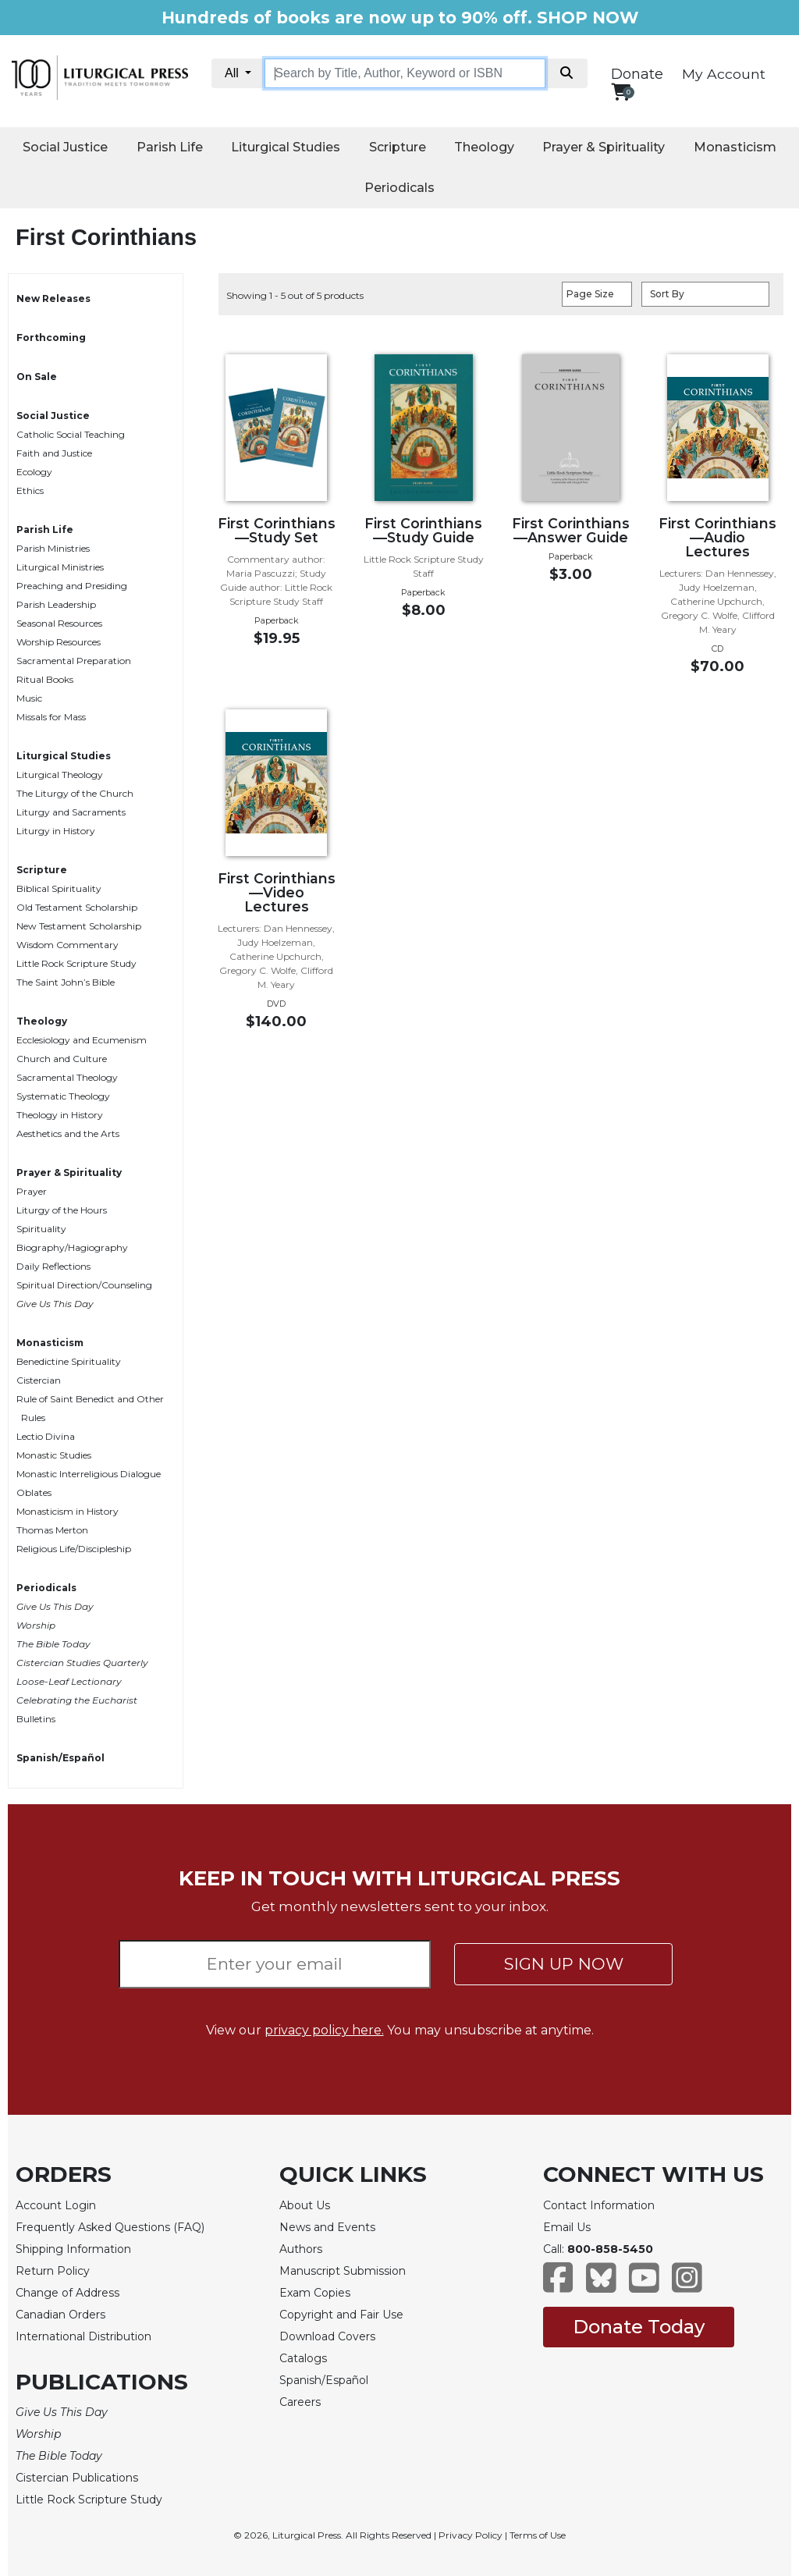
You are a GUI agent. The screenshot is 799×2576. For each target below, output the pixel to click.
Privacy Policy (470, 2535)
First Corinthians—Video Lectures (277, 892)
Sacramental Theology (67, 1077)
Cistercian (38, 1380)
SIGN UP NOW (563, 1964)
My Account (723, 74)
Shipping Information (73, 2249)
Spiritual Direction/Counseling (84, 1285)
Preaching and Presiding (71, 586)
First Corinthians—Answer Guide (571, 530)
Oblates (33, 1492)
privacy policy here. (324, 2030)
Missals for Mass (51, 717)
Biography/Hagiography (72, 1247)
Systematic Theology (63, 1096)
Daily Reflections (53, 1266)
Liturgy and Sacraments (71, 812)
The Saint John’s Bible (65, 982)
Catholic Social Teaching (70, 434)
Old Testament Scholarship (76, 907)
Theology (484, 147)
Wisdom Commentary (67, 944)
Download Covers (327, 2336)
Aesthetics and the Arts (67, 1133)
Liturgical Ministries (60, 567)
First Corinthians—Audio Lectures (717, 537)
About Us (304, 2205)
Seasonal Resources (59, 623)
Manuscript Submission (342, 2271)
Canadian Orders (60, 2315)
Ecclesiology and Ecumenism (81, 1040)
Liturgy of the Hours (61, 1210)
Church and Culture (61, 1058)
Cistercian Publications (77, 2478)
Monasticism (735, 147)
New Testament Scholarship (78, 926)
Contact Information (599, 2205)
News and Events (327, 2227)
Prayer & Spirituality (603, 147)
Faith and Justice (54, 453)
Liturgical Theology (59, 774)
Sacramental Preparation (73, 660)
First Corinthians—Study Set (277, 530)
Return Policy (53, 2271)
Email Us (567, 2227)
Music (29, 698)
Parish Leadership (56, 604)
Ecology (34, 472)
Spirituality (41, 1229)
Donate (637, 74)
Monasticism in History (67, 1511)
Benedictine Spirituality (68, 1361)
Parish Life (170, 147)
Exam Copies (314, 2293)
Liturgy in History (55, 831)
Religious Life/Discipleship (73, 1548)
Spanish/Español (60, 1758)
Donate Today (639, 2326)
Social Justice (65, 147)
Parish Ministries (53, 548)
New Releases (53, 298)
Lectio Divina (45, 1436)
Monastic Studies (53, 1455)
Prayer (31, 1191)
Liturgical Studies (285, 147)
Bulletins (35, 1719)
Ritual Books (44, 679)
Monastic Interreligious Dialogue (88, 1474)
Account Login (56, 2205)
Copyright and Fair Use (341, 2315)
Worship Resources (58, 642)
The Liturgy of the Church (74, 793)
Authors (300, 2249)
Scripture (397, 147)
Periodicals (399, 187)
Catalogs (303, 2358)
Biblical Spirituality (58, 888)
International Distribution (83, 2336)
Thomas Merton (52, 1530)
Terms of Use (538, 2535)
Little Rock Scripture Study (76, 963)
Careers (300, 2402)
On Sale (36, 376)
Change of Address (67, 2293)
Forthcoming (51, 337)
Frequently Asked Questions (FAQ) (110, 2227)
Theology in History (59, 1115)
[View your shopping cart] (620, 91)
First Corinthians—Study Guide (423, 530)
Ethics (30, 490)
